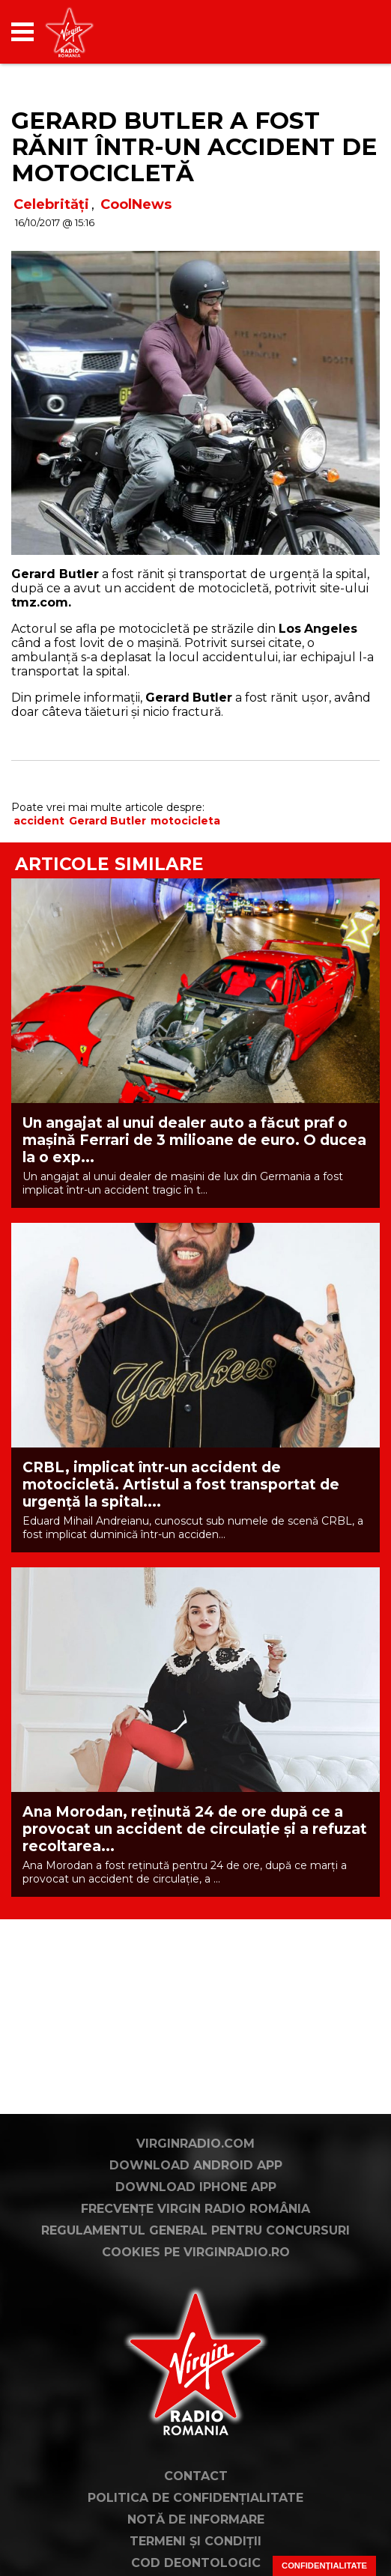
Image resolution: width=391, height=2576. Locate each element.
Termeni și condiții (195, 2558)
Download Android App (195, 2182)
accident (38, 820)
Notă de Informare (195, 2537)
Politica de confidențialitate (195, 2515)
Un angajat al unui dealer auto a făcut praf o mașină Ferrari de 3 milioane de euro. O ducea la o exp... (194, 1140)
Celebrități (51, 204)
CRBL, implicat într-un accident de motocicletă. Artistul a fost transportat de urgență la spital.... (180, 1484)
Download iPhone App (195, 2204)
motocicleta (185, 820)
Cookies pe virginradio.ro (196, 2269)
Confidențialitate (324, 2565)
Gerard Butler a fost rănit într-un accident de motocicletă (194, 146)
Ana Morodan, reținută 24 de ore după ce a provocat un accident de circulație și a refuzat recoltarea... (194, 1829)
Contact (196, 2493)
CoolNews (136, 204)
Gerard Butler (107, 820)
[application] (342, 31)
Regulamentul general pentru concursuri (195, 2248)
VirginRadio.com (195, 2161)
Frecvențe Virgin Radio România (195, 2226)
